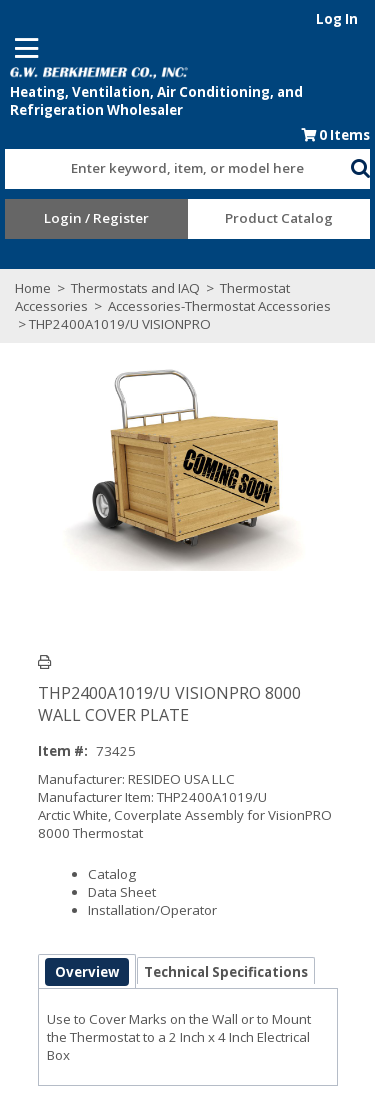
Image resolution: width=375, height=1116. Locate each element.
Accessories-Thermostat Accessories (218, 306)
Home (33, 288)
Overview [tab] (87, 972)
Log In (337, 19)
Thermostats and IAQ (135, 288)
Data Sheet (122, 892)
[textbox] (167, 169)
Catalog (112, 874)
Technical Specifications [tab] (226, 972)
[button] (360, 165)
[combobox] (177, 164)
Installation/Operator (152, 910)
